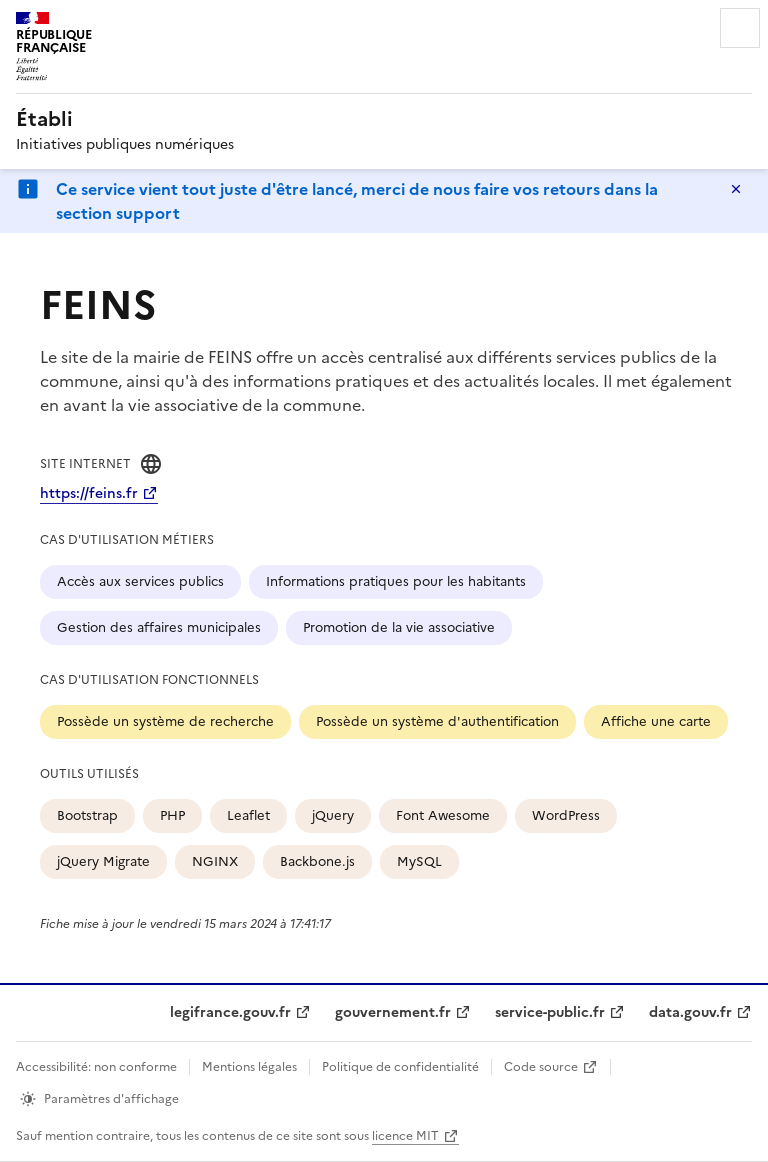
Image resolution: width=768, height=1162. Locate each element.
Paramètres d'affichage (111, 1099)
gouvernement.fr (393, 1012)
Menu (740, 28)
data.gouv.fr (690, 1012)
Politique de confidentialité (400, 1067)
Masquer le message (736, 189)
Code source (541, 1067)
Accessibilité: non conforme (96, 1067)
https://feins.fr (89, 493)
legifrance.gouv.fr (230, 1012)
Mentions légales (249, 1067)
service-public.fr (550, 1012)
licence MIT (405, 1136)
